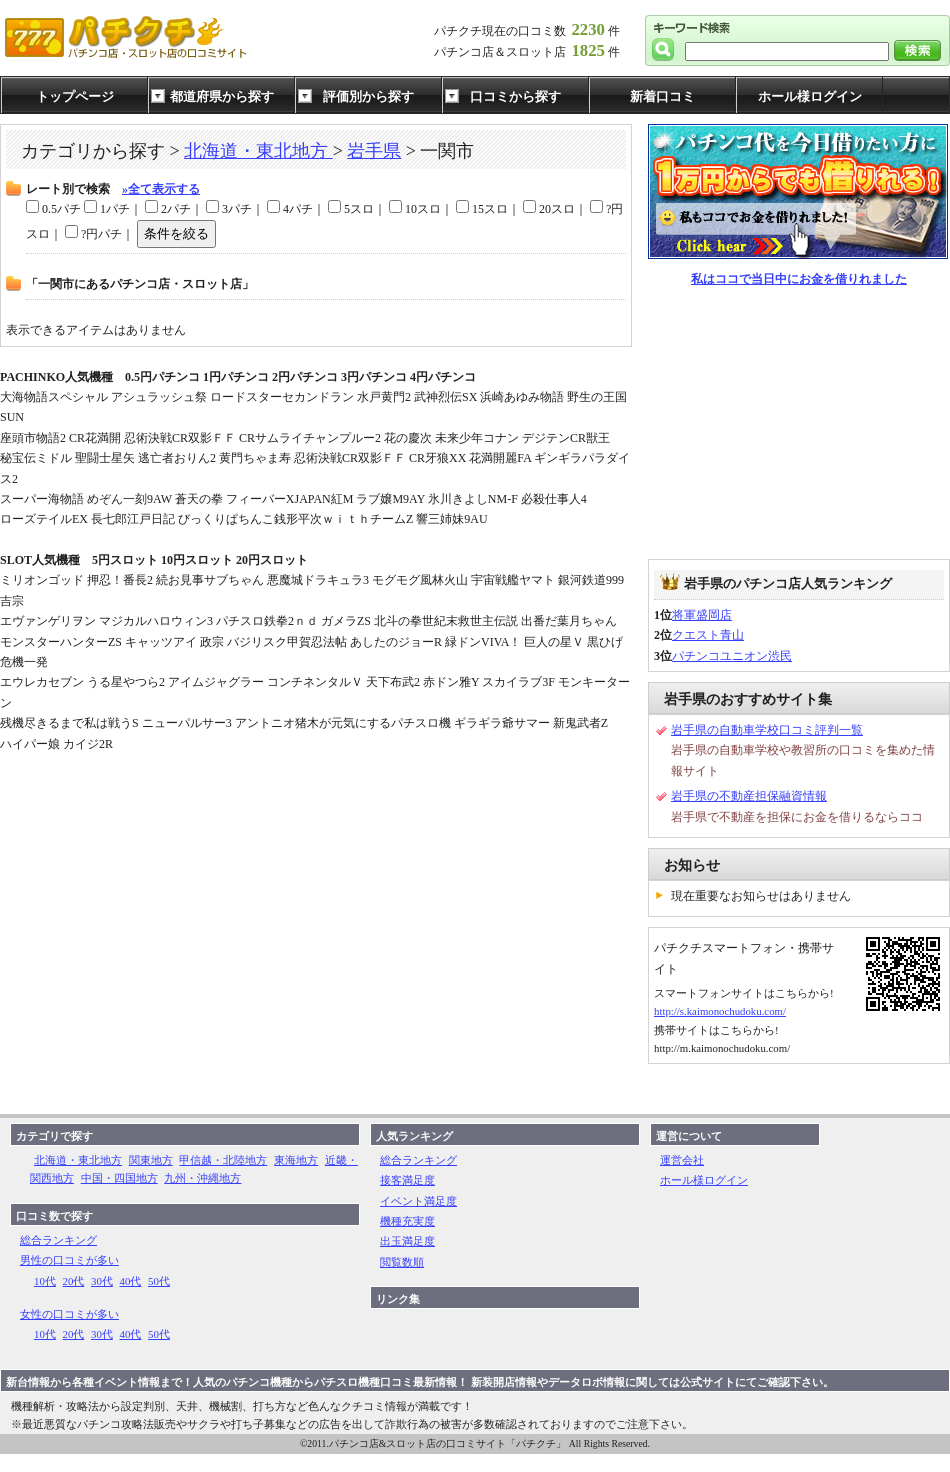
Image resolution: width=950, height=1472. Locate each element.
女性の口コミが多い (69, 1314)
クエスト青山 (708, 635)
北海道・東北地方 (258, 151)
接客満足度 (407, 1180)
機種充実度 (407, 1221)
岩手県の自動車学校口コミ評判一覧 (767, 730)
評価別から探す (368, 96)
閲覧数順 (402, 1262)
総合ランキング (58, 1240)
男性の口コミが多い (69, 1260)
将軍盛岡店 (702, 615)
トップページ (75, 96)
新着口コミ (662, 96)
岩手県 (374, 151)
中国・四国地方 (119, 1178)
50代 (159, 1281)
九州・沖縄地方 (202, 1178)
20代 (74, 1281)
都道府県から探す (222, 96)
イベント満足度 (418, 1201)
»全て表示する (161, 189)
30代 (102, 1281)
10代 (45, 1281)
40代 (131, 1281)
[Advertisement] (799, 424)
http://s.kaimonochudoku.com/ (720, 1011)
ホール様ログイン (810, 96)
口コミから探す (515, 96)
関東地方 (151, 1160)
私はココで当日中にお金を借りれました (799, 279)
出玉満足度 (407, 1241)
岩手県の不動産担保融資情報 (749, 796)
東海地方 (296, 1160)
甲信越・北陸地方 (223, 1160)
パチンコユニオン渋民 (732, 656)
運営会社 (682, 1160)
